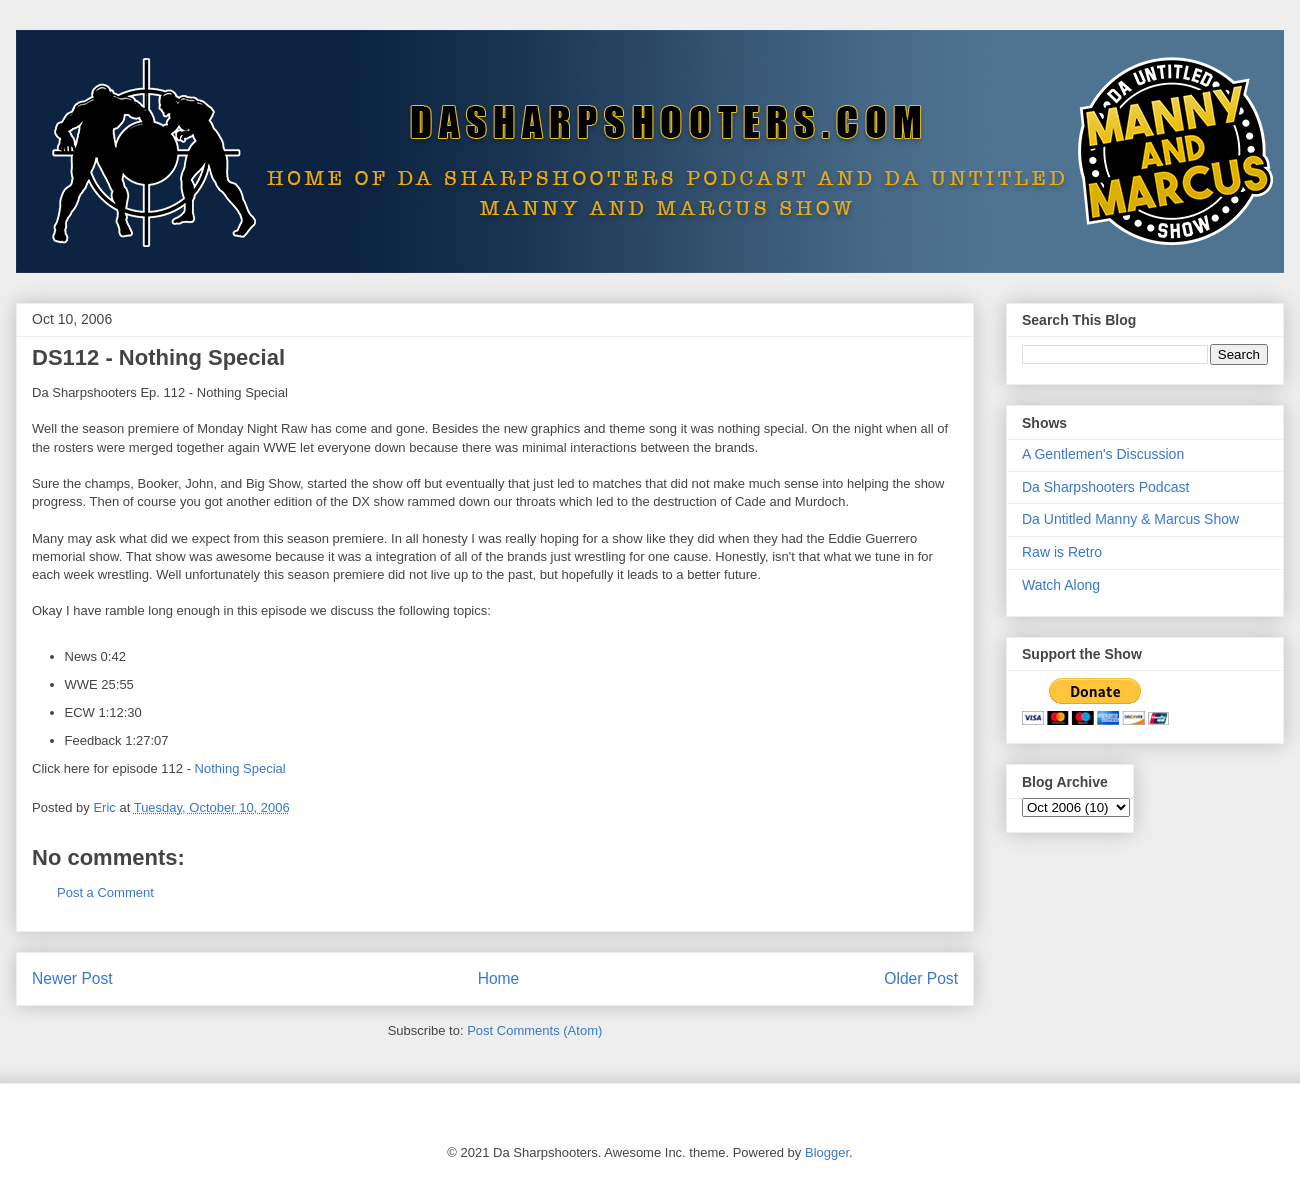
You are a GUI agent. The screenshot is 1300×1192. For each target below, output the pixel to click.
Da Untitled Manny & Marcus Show (1130, 519)
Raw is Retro (1062, 552)
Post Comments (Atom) (534, 1030)
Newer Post (72, 978)
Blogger (827, 1152)
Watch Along (1061, 585)
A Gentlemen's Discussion (1103, 454)
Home (499, 978)
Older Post (921, 978)
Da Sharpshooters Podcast (1105, 487)
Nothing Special (240, 768)
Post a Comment (105, 892)
